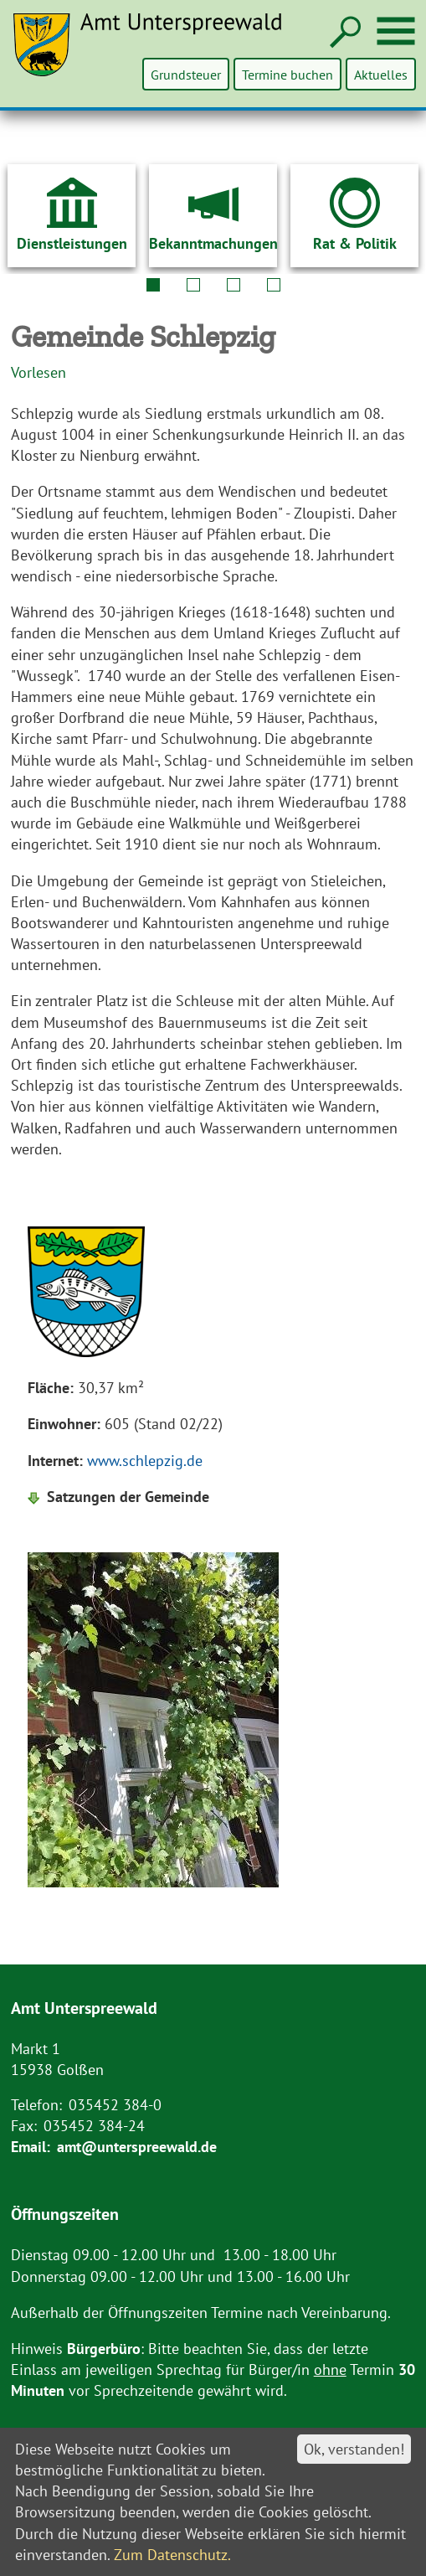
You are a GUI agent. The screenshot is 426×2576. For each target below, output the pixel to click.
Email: (30, 2146)
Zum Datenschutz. (172, 2554)
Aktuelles (381, 74)
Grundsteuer (187, 74)
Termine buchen (288, 74)
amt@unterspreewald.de (137, 2146)
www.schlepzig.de (145, 1460)
